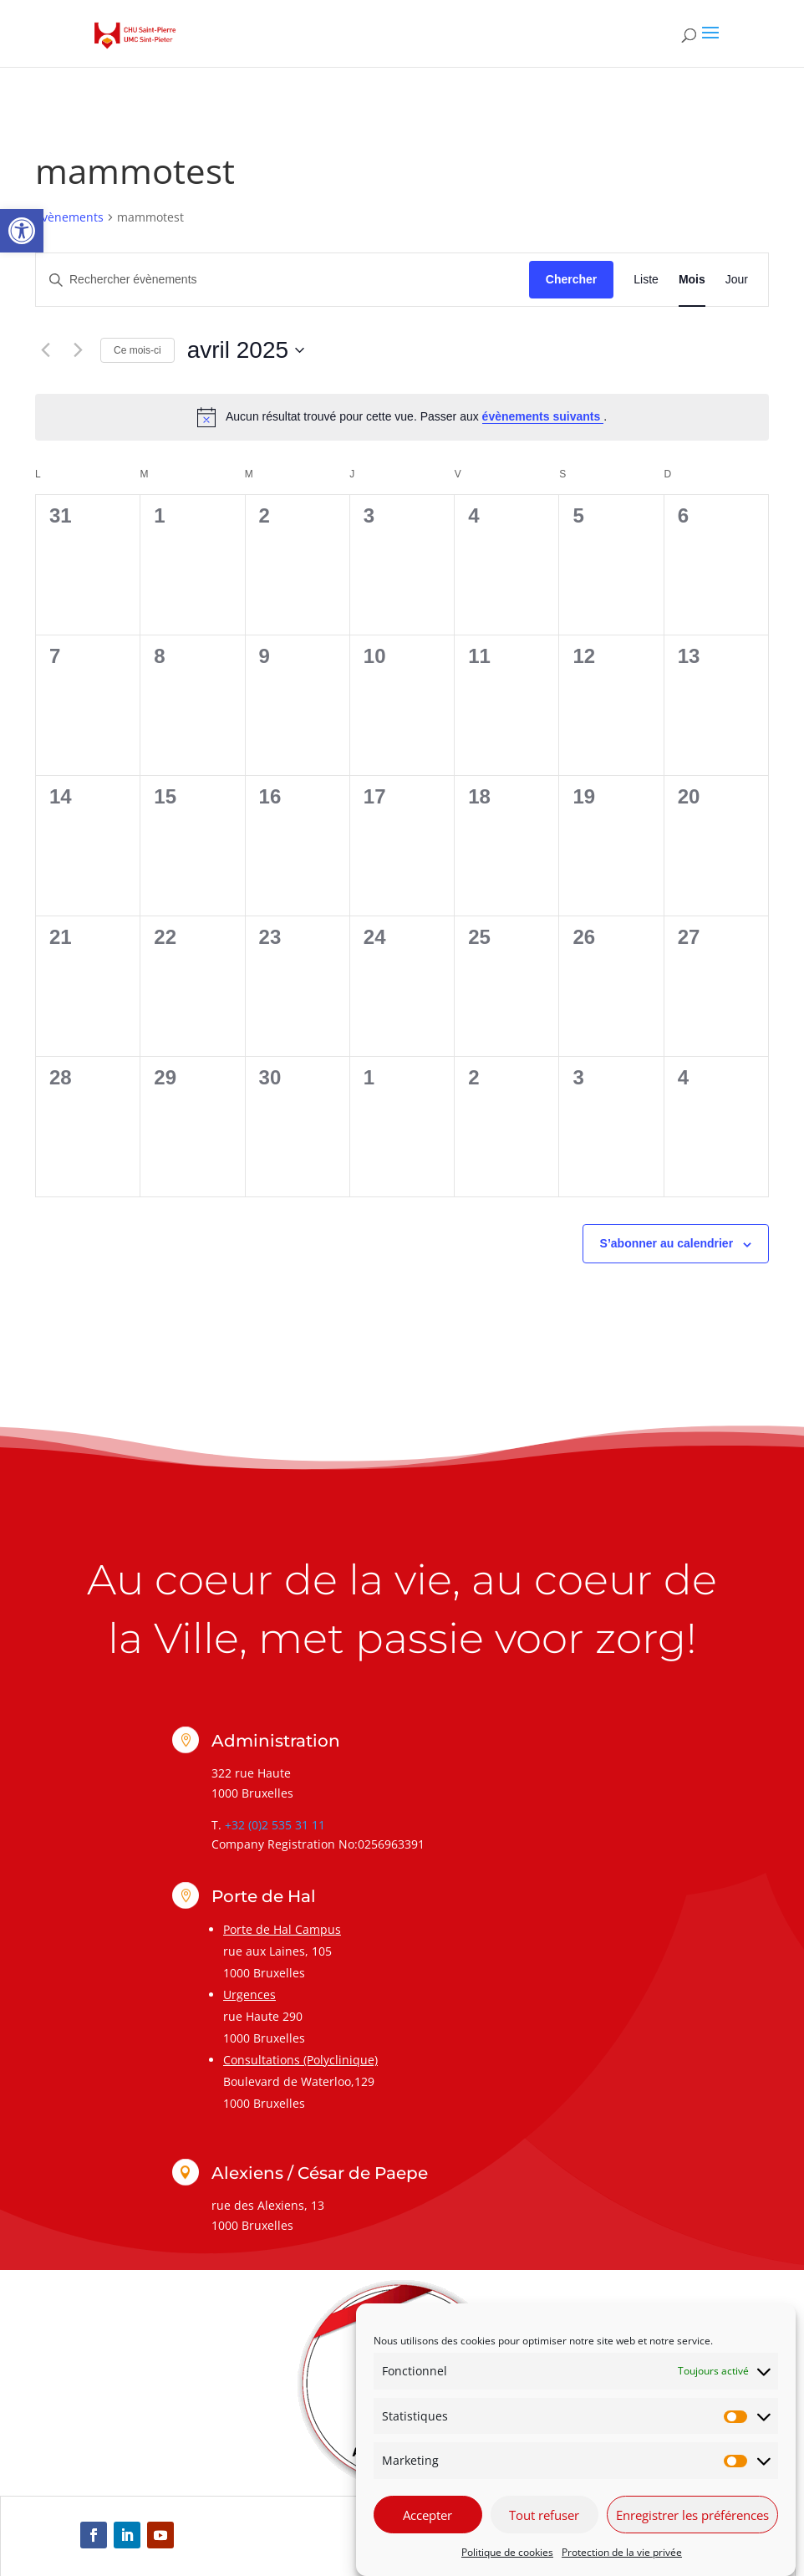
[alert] (402, 417)
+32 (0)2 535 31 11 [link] (275, 1825)
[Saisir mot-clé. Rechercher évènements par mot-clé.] (282, 279)
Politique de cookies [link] (507, 2552)
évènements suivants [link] (543, 416)
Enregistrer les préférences (692, 2515)
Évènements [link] (69, 217)
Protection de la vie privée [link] (622, 2552)
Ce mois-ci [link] (137, 350)
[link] (21, 230)
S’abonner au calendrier (667, 1243)
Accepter (427, 2515)
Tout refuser (544, 2515)
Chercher (571, 279)
